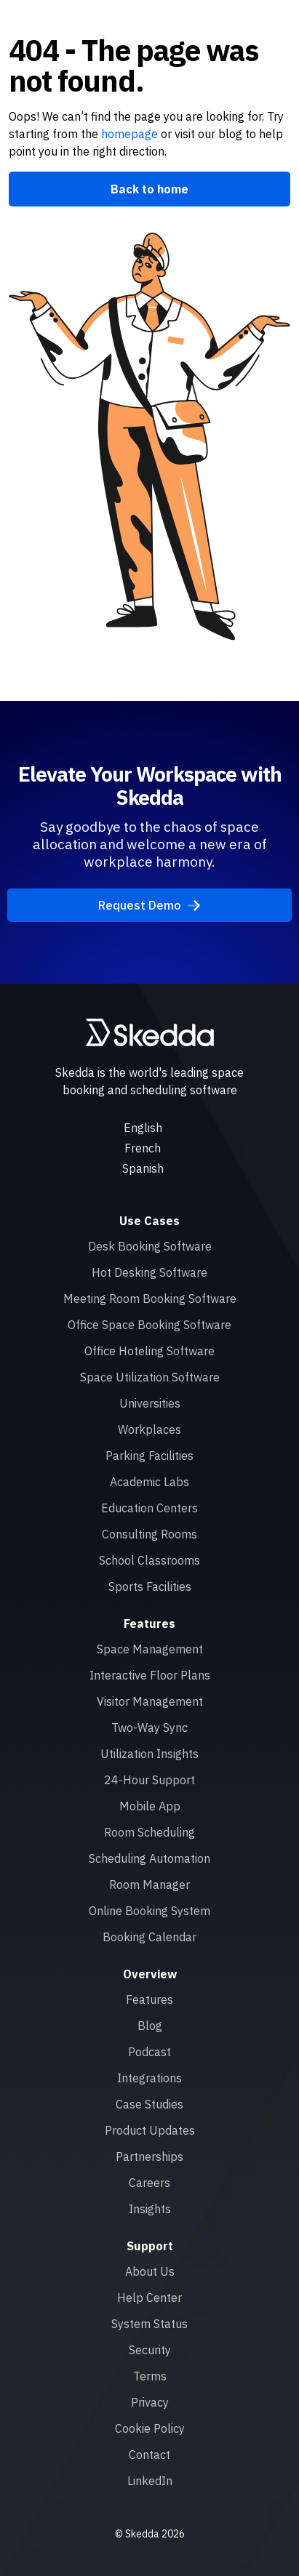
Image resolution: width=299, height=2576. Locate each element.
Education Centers (149, 1508)
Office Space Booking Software (149, 1324)
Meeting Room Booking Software (149, 1298)
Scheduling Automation (149, 1858)
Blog (149, 2025)
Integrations (149, 2078)
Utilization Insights (149, 1753)
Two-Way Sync (149, 1727)
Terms (150, 2376)
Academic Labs (149, 1481)
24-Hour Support (149, 1780)
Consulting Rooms (149, 1534)
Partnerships (149, 2156)
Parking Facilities (149, 1455)
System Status (149, 2323)
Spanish (143, 1168)
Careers (149, 2182)
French (142, 1148)
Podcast (149, 2052)
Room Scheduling (149, 1832)
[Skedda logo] (150, 1032)
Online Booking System (149, 1910)
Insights (150, 2209)
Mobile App (149, 1806)
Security (150, 2350)
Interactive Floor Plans (149, 1675)
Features (149, 1999)
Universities (149, 1403)
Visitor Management (150, 1701)
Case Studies (149, 2104)
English (143, 1127)
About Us (150, 2271)
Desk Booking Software (150, 1246)
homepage (128, 134)
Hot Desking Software (149, 1272)
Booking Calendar (149, 1937)
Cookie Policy (150, 2428)
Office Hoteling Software (149, 1351)
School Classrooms (149, 1560)
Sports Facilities (149, 1586)
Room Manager (149, 1884)
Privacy (150, 2402)
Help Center (149, 2297)
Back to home (149, 189)
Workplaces (149, 1429)
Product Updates (150, 2130)
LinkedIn (149, 2480)
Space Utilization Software (150, 1377)
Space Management (150, 1649)
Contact (149, 2454)
